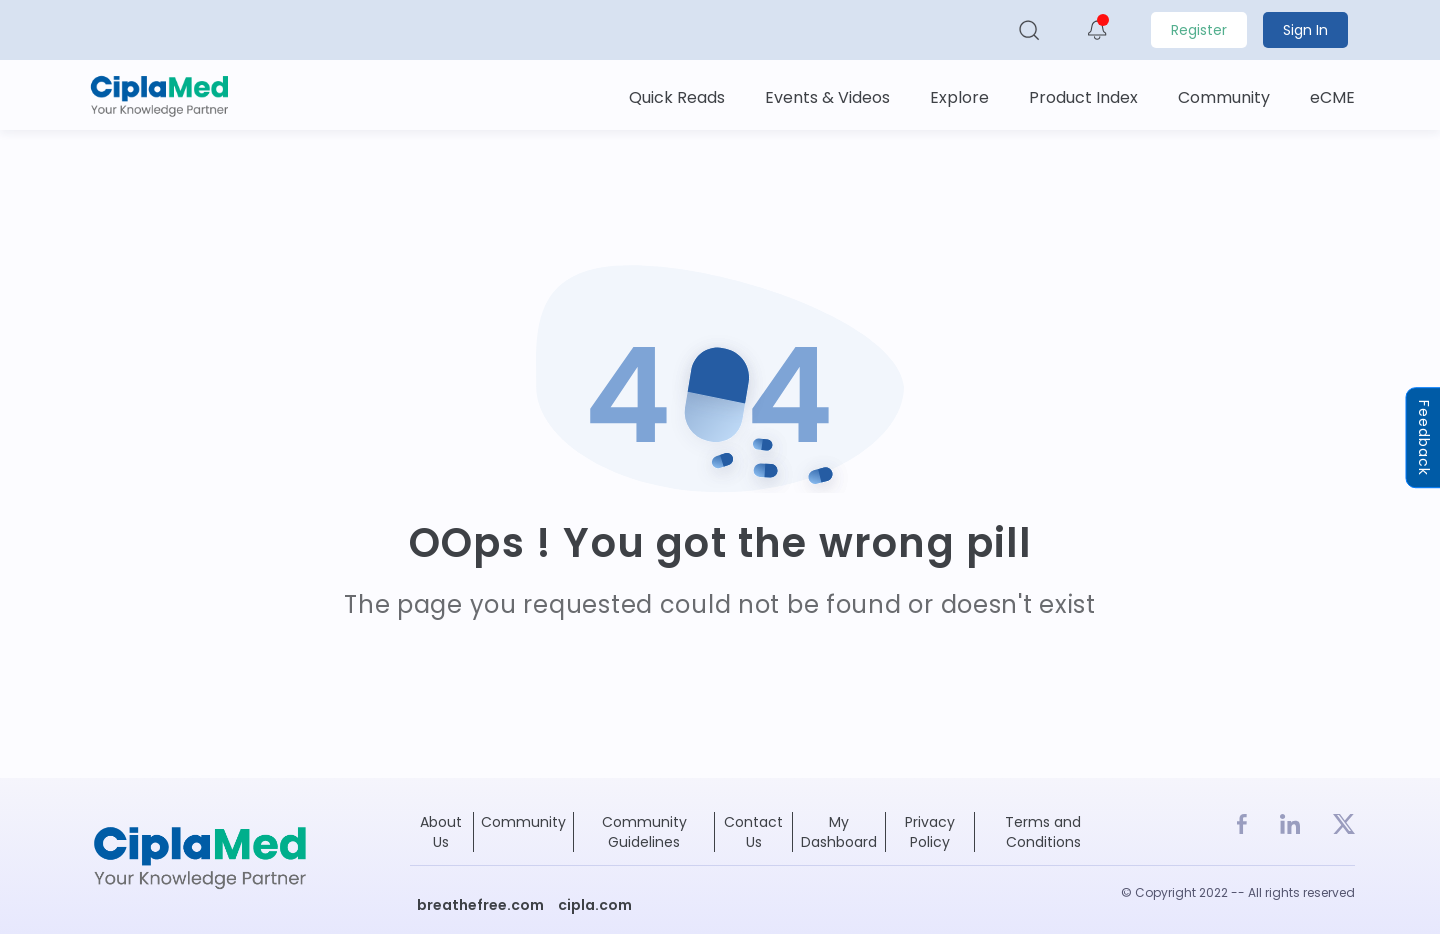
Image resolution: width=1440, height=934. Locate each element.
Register (1199, 30)
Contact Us (753, 832)
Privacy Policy (930, 832)
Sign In (1305, 30)
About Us (441, 832)
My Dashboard (839, 832)
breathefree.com (480, 905)
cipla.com (595, 905)
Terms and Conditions (1043, 832)
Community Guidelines (644, 832)
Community (523, 822)
